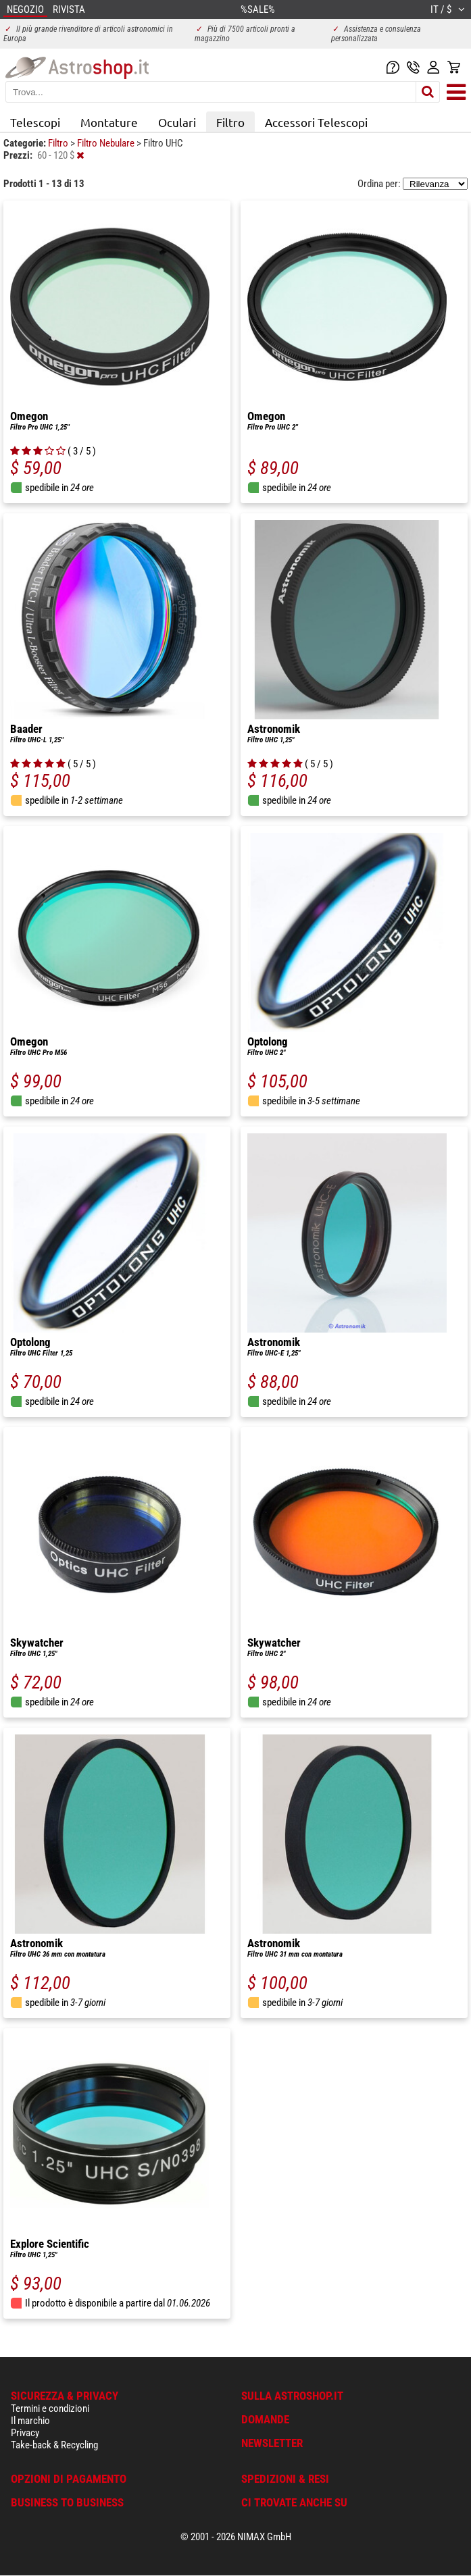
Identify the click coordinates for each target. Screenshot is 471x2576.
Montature (109, 122)
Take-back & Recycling (54, 2445)
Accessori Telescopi (316, 122)
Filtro (230, 122)
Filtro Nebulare (107, 143)
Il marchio (30, 2421)
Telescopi (35, 122)
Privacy (25, 2433)
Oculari (177, 122)
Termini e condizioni (50, 2408)
